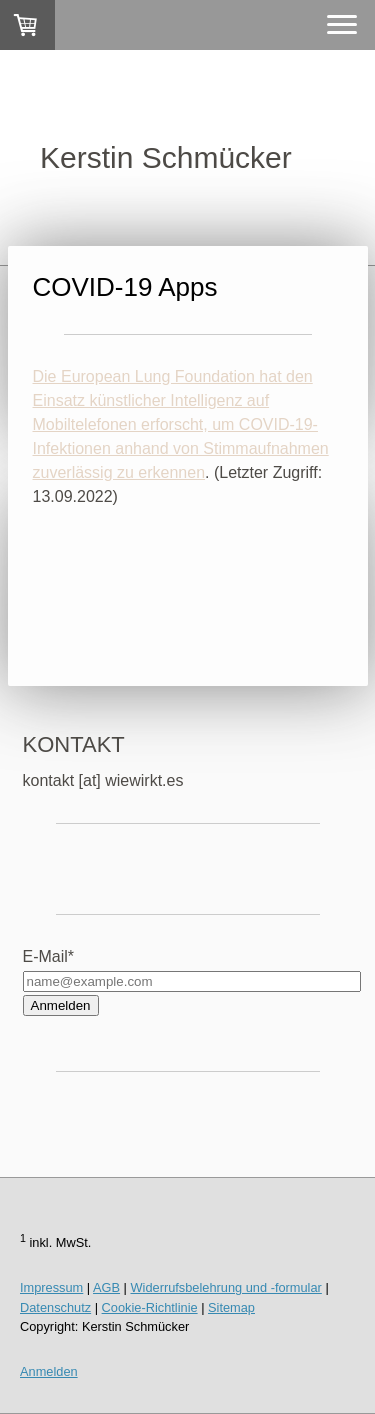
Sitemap (231, 1307)
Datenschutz (55, 1307)
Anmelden (61, 1005)
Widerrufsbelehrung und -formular (226, 1287)
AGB (106, 1287)
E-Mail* (49, 956)
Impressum (51, 1287)
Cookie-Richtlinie (150, 1307)
